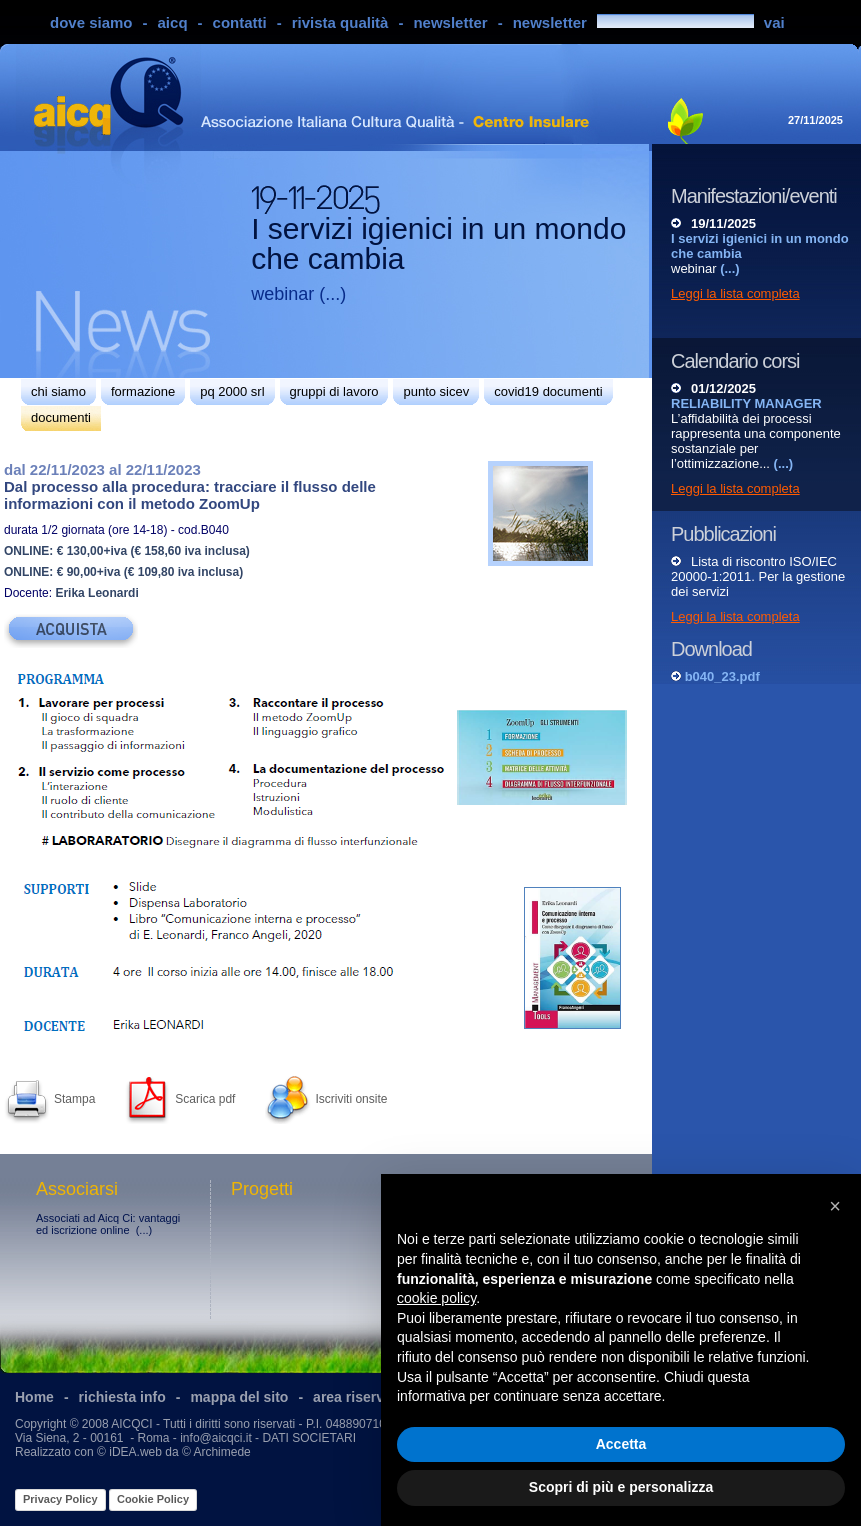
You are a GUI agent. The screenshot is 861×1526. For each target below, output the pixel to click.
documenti (61, 417)
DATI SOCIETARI (309, 1438)
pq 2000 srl (232, 391)
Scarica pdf (205, 1099)
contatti (240, 22)
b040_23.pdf (722, 676)
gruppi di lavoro (334, 391)
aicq (173, 22)
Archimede (221, 1452)
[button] (835, 1206)
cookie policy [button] (436, 1298)
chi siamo (58, 391)
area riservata (358, 1397)
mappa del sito (239, 1397)
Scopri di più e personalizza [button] (621, 1487)
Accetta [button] (621, 1444)
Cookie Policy (153, 1499)
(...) (332, 294)
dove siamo (91, 22)
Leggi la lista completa (735, 293)
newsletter (450, 22)
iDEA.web (135, 1452)
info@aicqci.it (216, 1438)
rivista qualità (340, 22)
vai (774, 22)
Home (34, 1397)
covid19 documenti (548, 391)
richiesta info (122, 1397)
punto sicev (436, 391)
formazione (143, 391)
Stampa (74, 1099)
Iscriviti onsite (351, 1099)
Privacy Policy (60, 1499)
